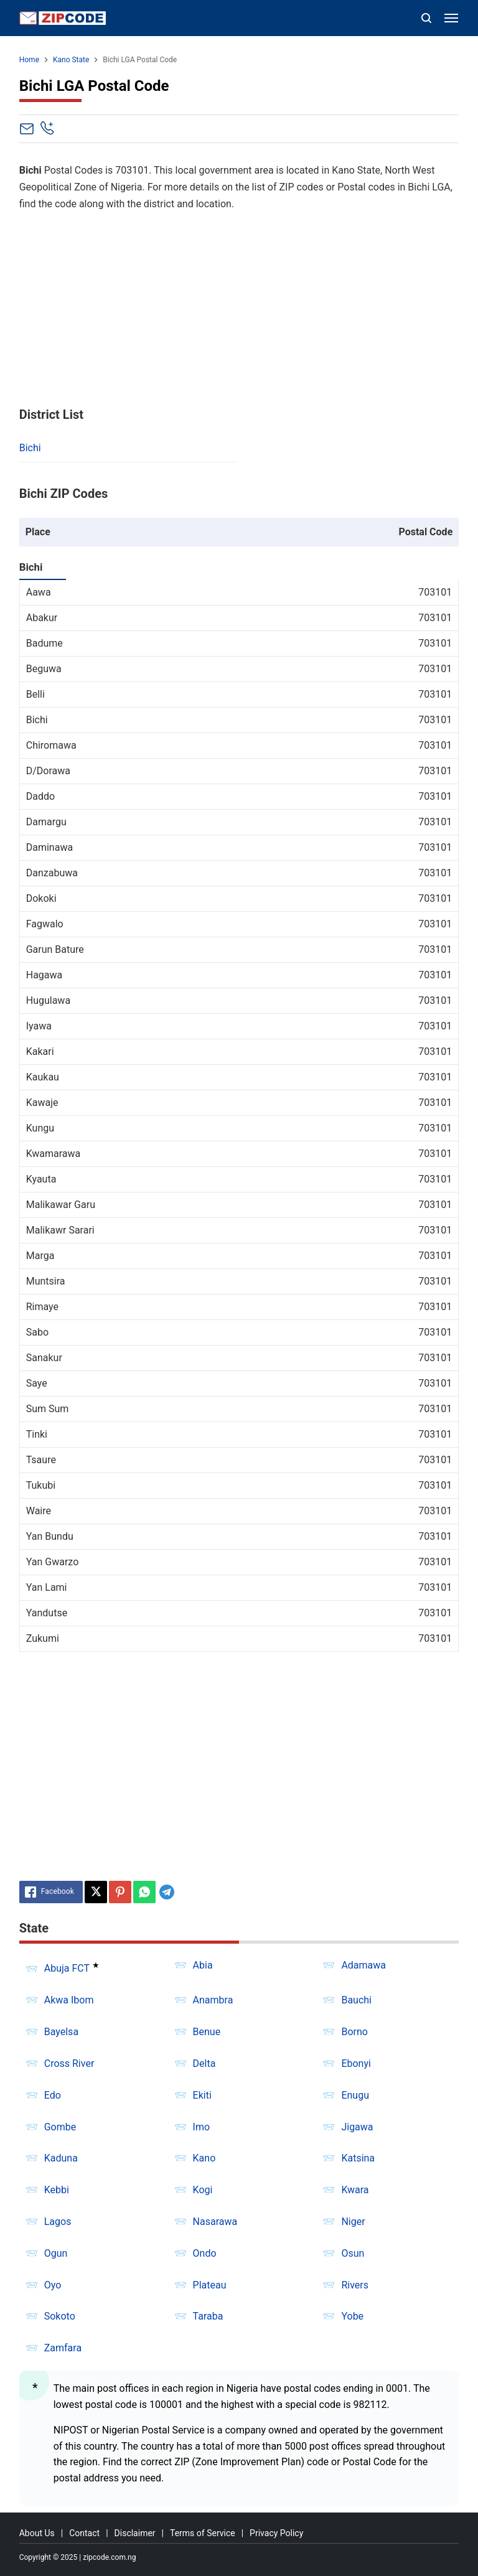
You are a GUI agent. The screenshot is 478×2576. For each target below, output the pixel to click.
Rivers (354, 2285)
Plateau (210, 2285)
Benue (207, 2032)
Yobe (352, 2316)
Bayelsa (61, 2032)
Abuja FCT (67, 1969)
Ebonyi (356, 2063)
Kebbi (56, 2190)
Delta (204, 2063)
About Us (37, 2533)
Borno (354, 2032)
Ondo (205, 2253)
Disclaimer (135, 2533)
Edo (52, 2095)
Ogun (56, 2253)
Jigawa (357, 2127)
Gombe (60, 2127)
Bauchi (356, 2000)
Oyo (53, 2285)
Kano (204, 2158)
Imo (201, 2127)
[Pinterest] (120, 1892)
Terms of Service (202, 2533)
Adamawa (363, 1965)
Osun (352, 2253)
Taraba (208, 2316)
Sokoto (59, 2316)
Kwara (354, 2190)
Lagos (58, 2221)
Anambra (213, 2000)
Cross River (69, 2063)
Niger (353, 2221)
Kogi (203, 2190)
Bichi (30, 448)
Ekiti (202, 2095)
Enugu (355, 2095)
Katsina (358, 2158)
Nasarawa (215, 2221)
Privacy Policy (276, 2533)
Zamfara (63, 2348)
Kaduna (61, 2158)
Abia (203, 1965)
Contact (84, 2533)
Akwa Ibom (69, 2000)
